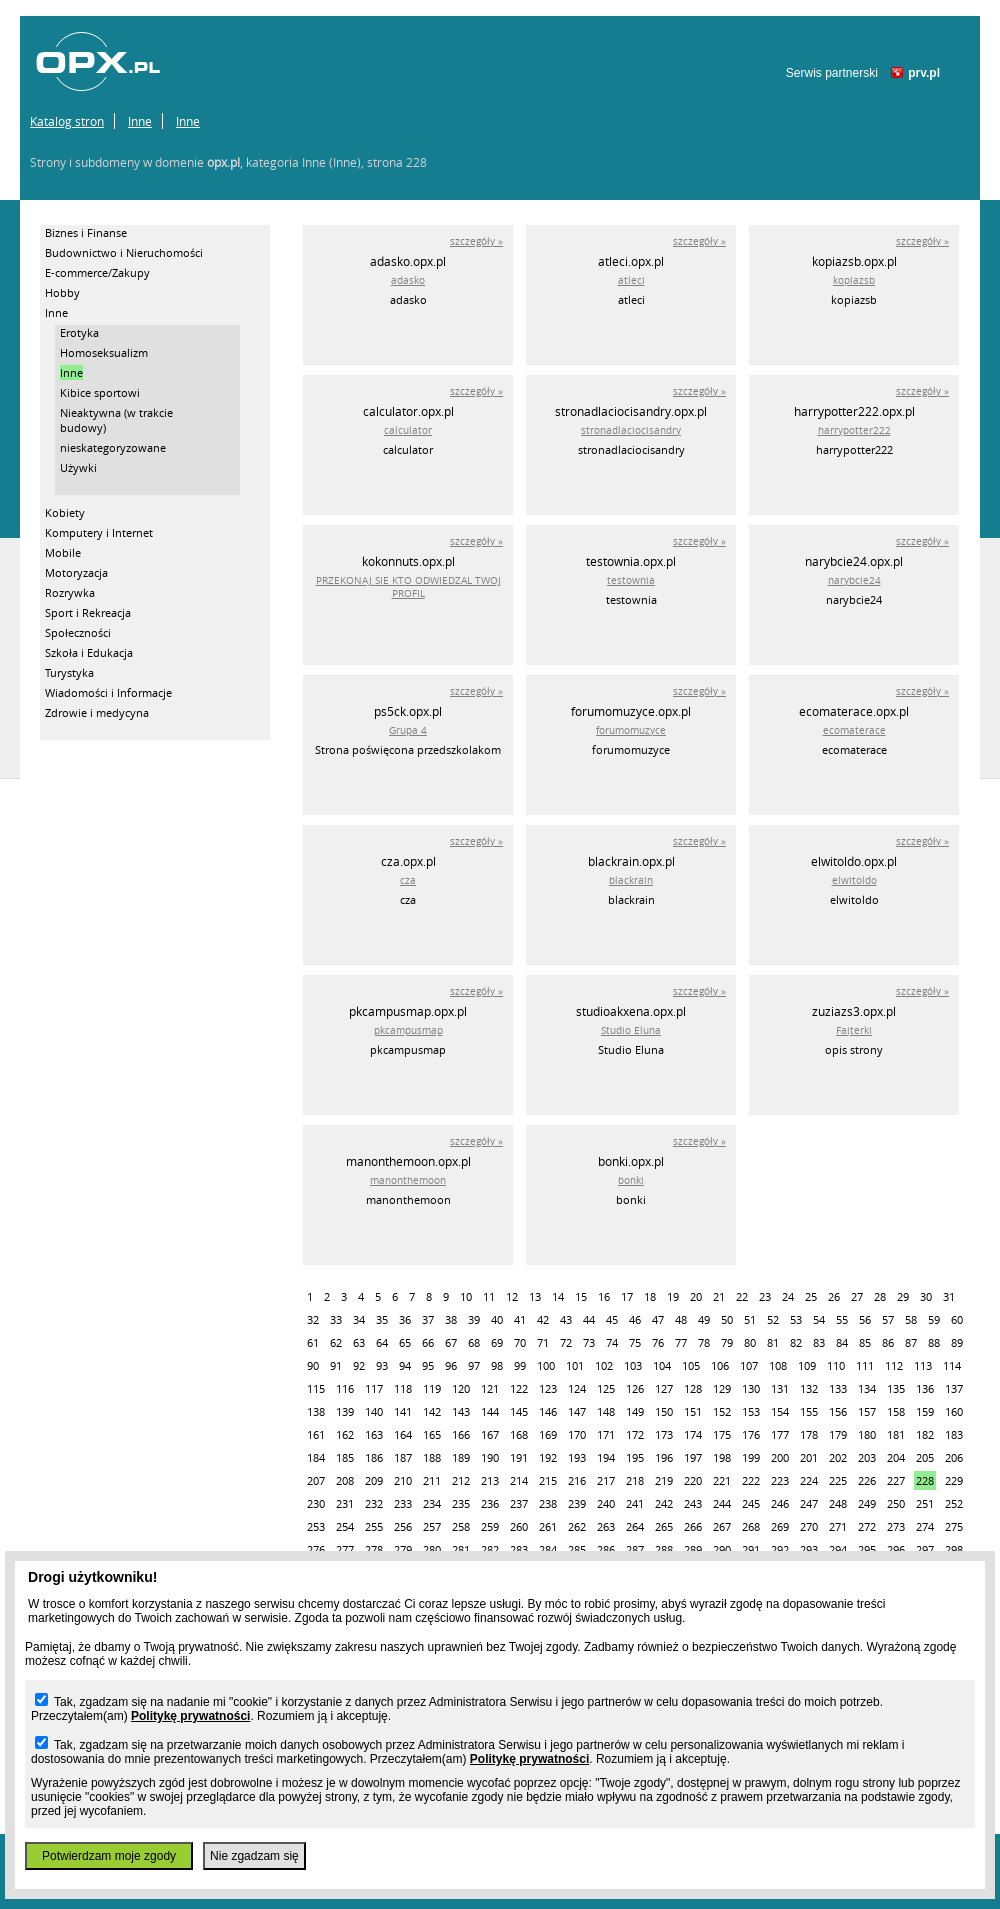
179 (838, 1434)
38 (451, 1319)
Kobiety (65, 512)
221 (722, 1480)
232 (374, 1503)
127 (664, 1388)
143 (461, 1411)
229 (954, 1480)
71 (543, 1342)
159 (925, 1411)
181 (896, 1434)
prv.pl (924, 73)
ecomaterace (854, 730)
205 (925, 1457)
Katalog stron (67, 121)
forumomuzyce (631, 730)
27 (857, 1296)
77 (681, 1342)
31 (949, 1296)
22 (742, 1296)
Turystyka (69, 672)
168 (519, 1434)
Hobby (62, 292)
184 (316, 1457)
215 (548, 1480)
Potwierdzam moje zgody (109, 1856)
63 (359, 1342)
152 (722, 1411)
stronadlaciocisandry (631, 430)
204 (896, 1457)
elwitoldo (854, 880)
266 (693, 1526)
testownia (631, 580)
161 (316, 1434)
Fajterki (854, 1030)
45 (612, 1319)
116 (345, 1388)
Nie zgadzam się (254, 1856)
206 (954, 1457)
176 (751, 1434)
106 (720, 1365)
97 (474, 1365)
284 (548, 1549)
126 (635, 1388)
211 (432, 1480)
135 (896, 1388)
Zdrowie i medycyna (97, 712)
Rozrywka (70, 592)
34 (359, 1319)
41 (520, 1319)
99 (520, 1365)
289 (693, 1549)
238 (548, 1503)
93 (382, 1365)
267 (722, 1526)
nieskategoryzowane (113, 447)
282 (490, 1549)
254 (345, 1526)
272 (867, 1526)
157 (867, 1411)
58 (911, 1319)
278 (374, 1549)
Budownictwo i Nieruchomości (124, 252)
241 (635, 1503)
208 (345, 1480)
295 (867, 1549)
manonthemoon (408, 1180)
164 (403, 1434)
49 (704, 1319)
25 (811, 1296)
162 (345, 1434)
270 (809, 1526)
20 (696, 1296)
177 (780, 1434)
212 (461, 1480)
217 (606, 1480)
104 (662, 1365)
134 (867, 1388)
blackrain (631, 880)
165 (432, 1434)
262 (577, 1526)
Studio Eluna (631, 1030)
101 (575, 1365)
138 (316, 1411)
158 (896, 1411)
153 (751, 1411)
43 (566, 1319)
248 (838, 1503)
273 (896, 1526)
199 (751, 1457)
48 (681, 1319)
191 (519, 1457)
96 (451, 1365)
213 (490, 1480)
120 (461, 1388)
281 (461, 1549)
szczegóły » (476, 241)
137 (954, 1388)
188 (432, 1457)
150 (664, 1411)
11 (489, 1296)
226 (867, 1480)
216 (577, 1480)
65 (405, 1342)
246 (780, 1503)
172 (635, 1434)
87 (911, 1342)
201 (809, 1457)
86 (888, 1342)
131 (780, 1388)
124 (577, 1388)
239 (577, 1503)
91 (336, 1365)
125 (606, 1388)
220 (693, 1480)
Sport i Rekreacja (88, 612)
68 (474, 1342)
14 (558, 1296)
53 (796, 1319)
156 (838, 1411)
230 (316, 1503)
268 (751, 1526)
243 (693, 1503)
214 (519, 1480)
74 (612, 1342)
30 (926, 1296)
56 (865, 1319)
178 (809, 1434)
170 (577, 1434)
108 (778, 1365)
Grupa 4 (408, 730)
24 (788, 1296)
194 (606, 1457)
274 (925, 1526)
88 (934, 1342)
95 (428, 1365)
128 (693, 1388)
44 (589, 1319)
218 (635, 1480)
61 (313, 1342)
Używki (78, 467)
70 (520, 1342)
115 (316, 1388)
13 (535, 1296)
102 (604, 1365)
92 (359, 1365)
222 (751, 1480)
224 (809, 1480)
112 (894, 1365)
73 (589, 1342)
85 (865, 1342)
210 (403, 1480)
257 (432, 1526)
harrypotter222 (854, 430)
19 (673, 1296)
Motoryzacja (76, 572)
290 (722, 1549)
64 (382, 1342)
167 (490, 1434)
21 (719, 1296)
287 (635, 1549)
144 (490, 1411)
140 (374, 1411)
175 (722, 1434)
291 (751, 1549)
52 (773, 1319)
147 (577, 1411)
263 (606, 1526)
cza (408, 880)
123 (548, 1388)
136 (925, 1388)
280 (432, 1549)
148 (606, 1411)
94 (405, 1365)
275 (954, 1526)
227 (896, 1480)
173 (664, 1434)
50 (727, 1319)
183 (954, 1434)
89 (957, 1342)
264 (635, 1526)
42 (543, 1319)
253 (316, 1526)
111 (865, 1365)
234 (432, 1503)
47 (658, 1319)
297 (925, 1549)
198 (722, 1457)
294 (838, 1549)
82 (796, 1342)
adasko (408, 280)
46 (635, 1319)
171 (606, 1434)
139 (345, 1411)
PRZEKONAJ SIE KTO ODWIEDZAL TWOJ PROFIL (408, 587)
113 (923, 1365)
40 (497, 1319)
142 (432, 1411)
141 (403, 1411)
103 (633, 1365)
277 (345, 1549)
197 (693, 1457)
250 (896, 1503)
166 (461, 1434)
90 (313, 1365)
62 (336, 1342)
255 (374, 1526)
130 (751, 1388)
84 (842, 1342)
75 (635, 1342)
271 (838, 1526)
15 (581, 1296)
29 (903, 1296)
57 (888, 1319)
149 (635, 1411)
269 (780, 1526)
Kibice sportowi (100, 392)
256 (403, 1526)
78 (704, 1342)
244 (722, 1503)
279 (403, 1549)
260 (519, 1526)
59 (934, 1319)
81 (773, 1342)
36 (405, 1319)
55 (842, 1319)
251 (925, 1503)
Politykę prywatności (190, 1716)
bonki (631, 1180)
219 (664, 1480)
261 (548, 1526)
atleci (631, 280)
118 (403, 1388)
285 (577, 1549)
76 (658, 1342)
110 (836, 1365)
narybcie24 (854, 580)
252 (954, 1503)
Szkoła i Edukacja (89, 652)
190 (490, 1457)
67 (451, 1342)
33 (336, 1319)
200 (780, 1457)
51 (750, 1319)
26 (834, 1296)
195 (635, 1457)
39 (474, 1319)
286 (606, 1549)
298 (954, 1549)
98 (497, 1365)
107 (749, 1365)
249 (867, 1503)
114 (952, 1365)
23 (765, 1296)
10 (466, 1296)
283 (519, 1549)
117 (374, 1388)
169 (548, 1434)
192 (548, 1457)
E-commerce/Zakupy (97, 272)
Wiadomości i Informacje (108, 692)
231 (345, 1503)
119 (432, 1388)
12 (512, 1296)
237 (519, 1503)
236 (490, 1503)
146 (548, 1411)
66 (428, 1342)
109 (807, 1365)
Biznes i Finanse (86, 232)
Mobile (63, 552)
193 (577, 1457)
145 (519, 1411)
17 (627, 1296)
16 (604, 1296)
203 (867, 1457)
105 (691, 1365)
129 (722, 1388)
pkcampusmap (408, 1030)
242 (664, 1503)
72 (566, 1342)
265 (664, 1526)
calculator (408, 430)
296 (896, 1549)
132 (809, 1388)
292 (780, 1549)
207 (316, 1480)
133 (838, 1388)
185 (345, 1457)
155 (809, 1411)
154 (780, 1411)
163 (374, 1434)
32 (313, 1319)
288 (664, 1549)
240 (606, 1503)
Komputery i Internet (99, 532)
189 (461, 1457)
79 (727, 1342)
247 (809, 1503)
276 (316, 1549)
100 (546, 1365)
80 (750, 1342)
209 (374, 1480)
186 (374, 1457)
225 (838, 1480)
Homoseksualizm (104, 352)
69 (497, 1342)
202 (838, 1457)
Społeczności (78, 632)
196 (664, 1457)
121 (490, 1388)
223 (780, 1480)
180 (867, 1434)
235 (461, 1503)
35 (382, 1319)
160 (954, 1411)
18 (650, 1296)
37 (428, 1319)
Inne (140, 121)
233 (403, 1503)
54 (819, 1319)
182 (925, 1434)
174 (693, 1434)
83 (819, 1342)
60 (957, 1319)
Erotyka (79, 332)
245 (751, 1503)
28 (880, 1296)
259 (490, 1526)
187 (403, 1457)
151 (693, 1411)
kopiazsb (854, 280)
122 (519, 1388)
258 (461, 1526)
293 (809, 1549)
